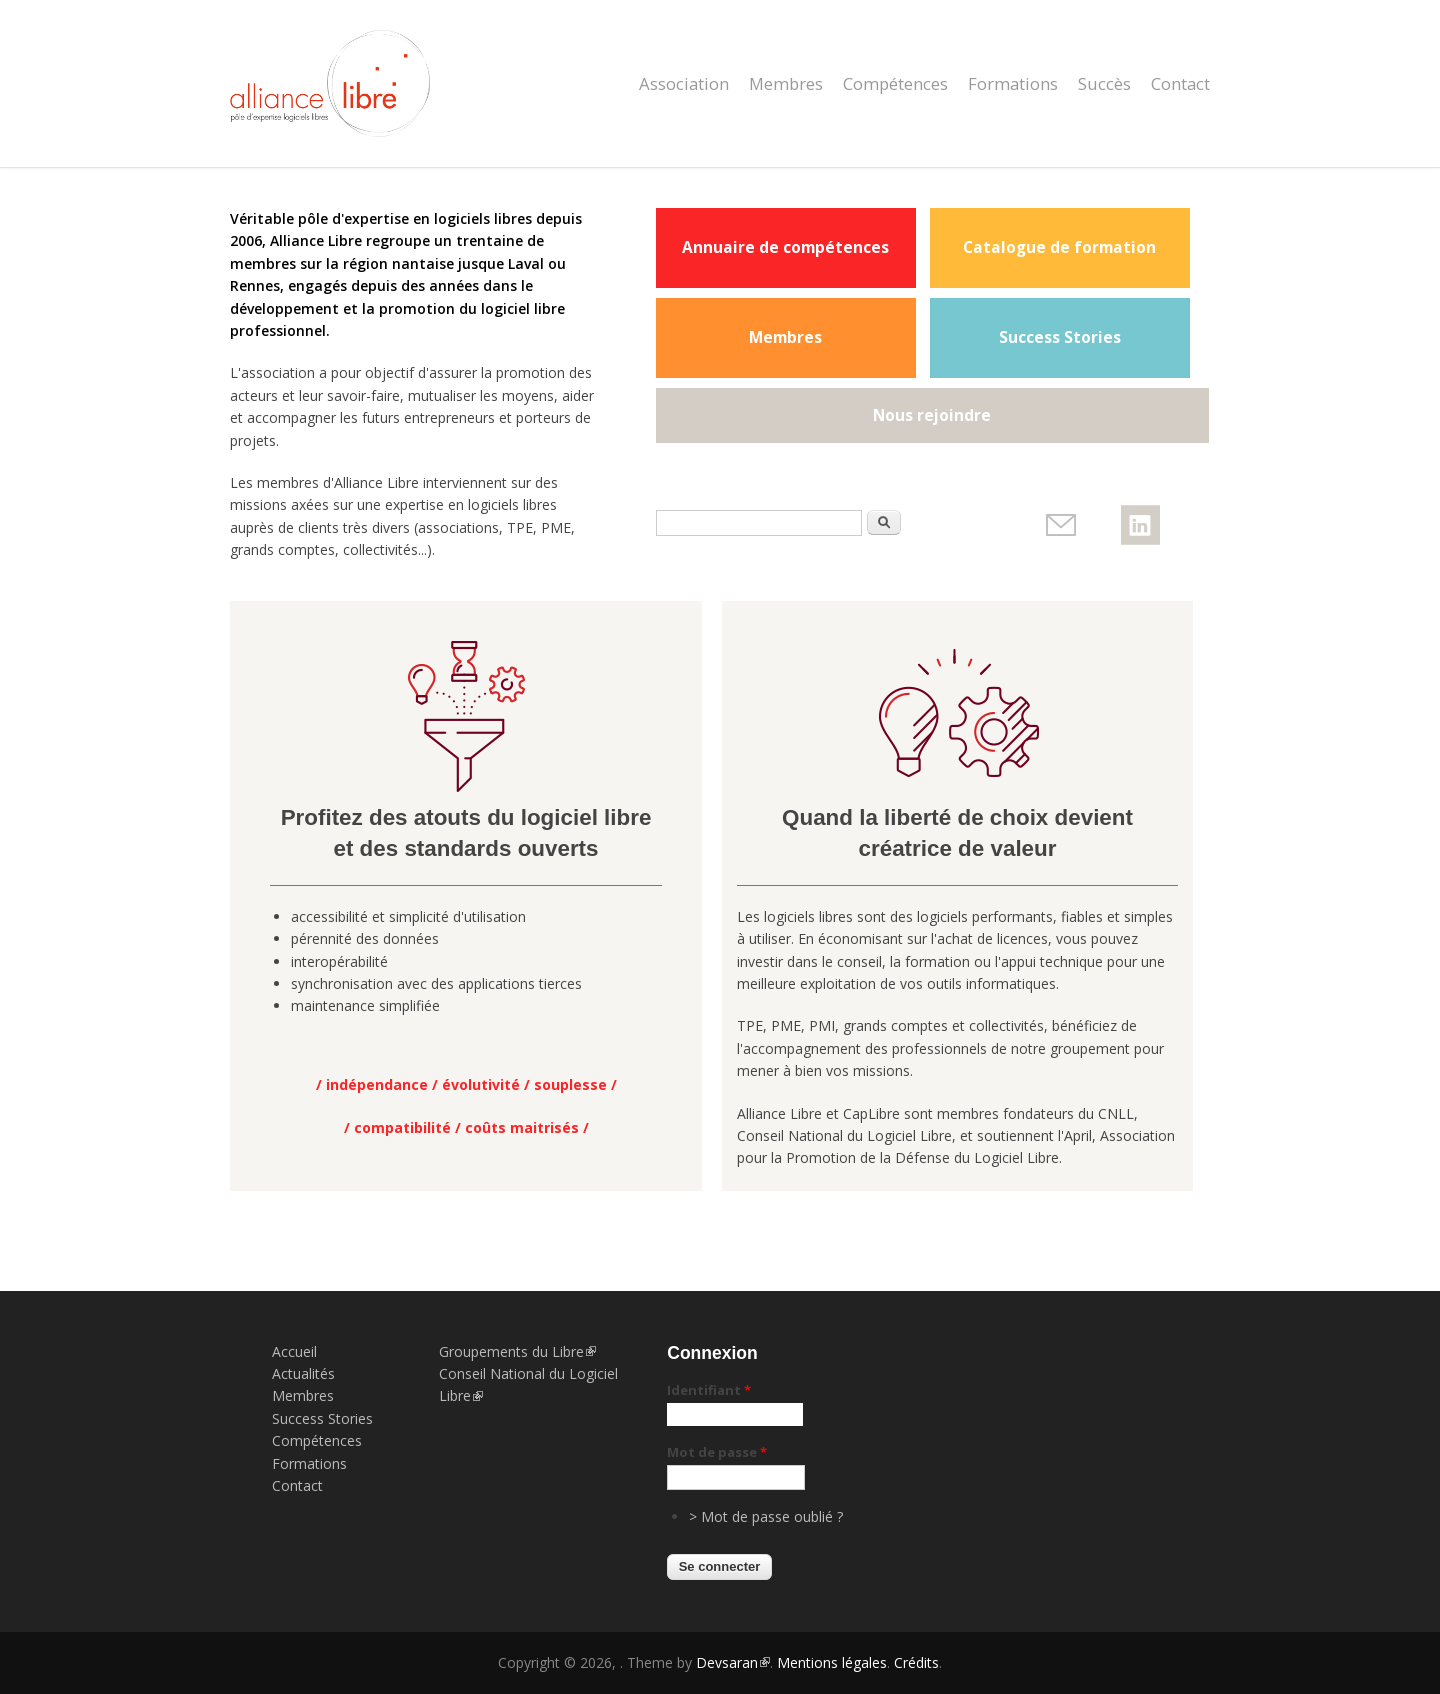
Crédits (916, 1662)
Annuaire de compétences (785, 247)
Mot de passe (717, 1452)
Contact (1180, 83)
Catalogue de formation (1059, 247)
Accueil (294, 1351)
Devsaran (733, 1662)
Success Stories (1060, 337)
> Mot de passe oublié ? (766, 1516)
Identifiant (709, 1390)
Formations (1013, 83)
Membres (786, 83)
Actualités (303, 1373)
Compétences (895, 83)
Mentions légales (832, 1662)
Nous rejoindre (932, 415)
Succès (1104, 83)
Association (684, 83)
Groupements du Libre (517, 1351)
